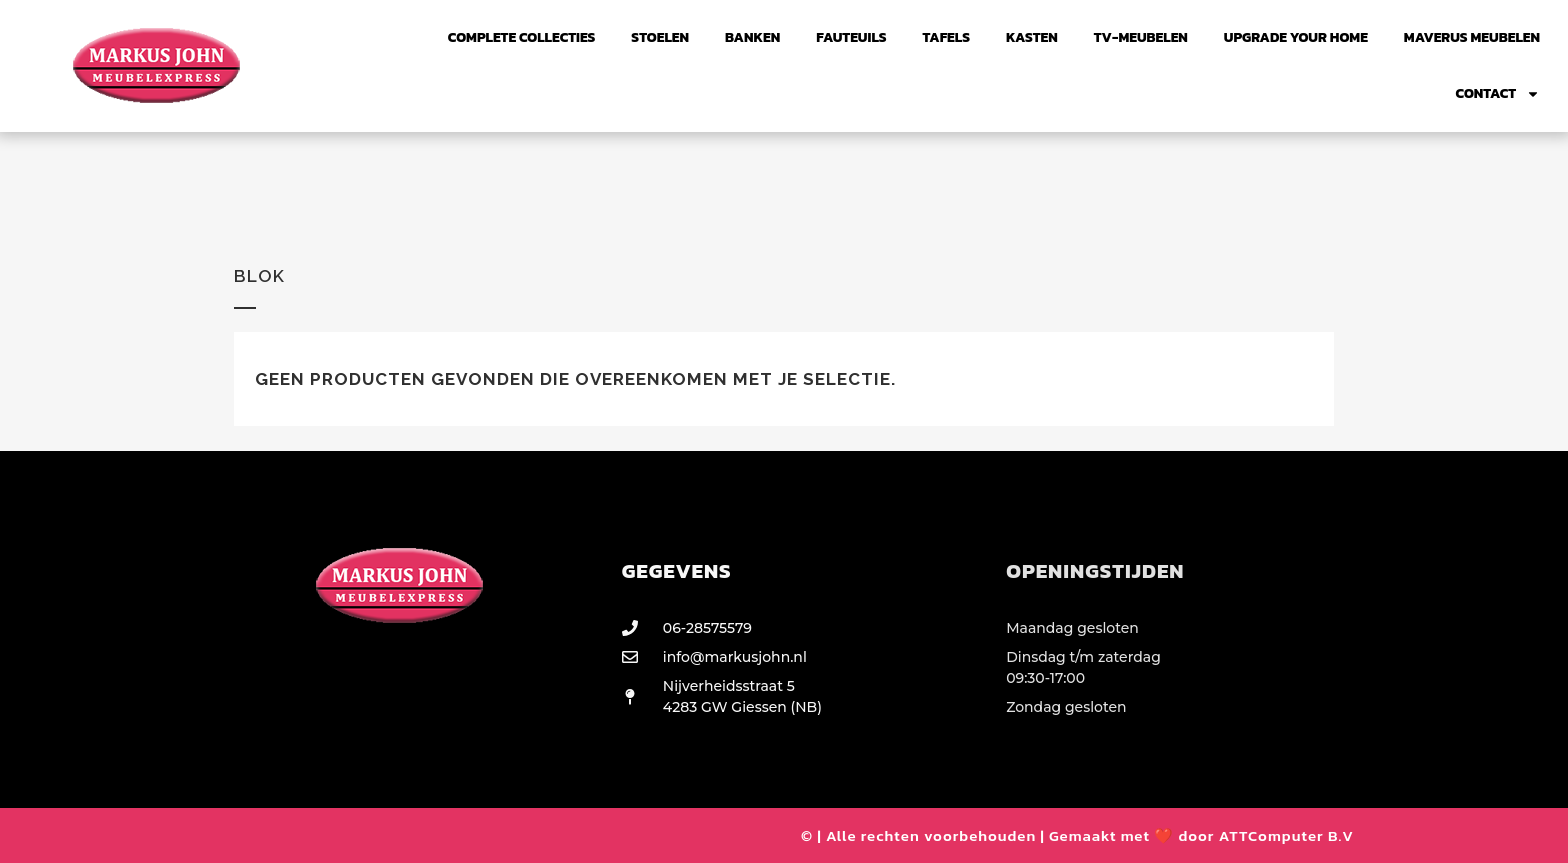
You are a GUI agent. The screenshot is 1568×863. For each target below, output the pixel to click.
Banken (752, 37)
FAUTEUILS (851, 37)
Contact (1498, 94)
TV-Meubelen (1141, 37)
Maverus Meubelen (1472, 37)
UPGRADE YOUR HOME (1296, 37)
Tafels (946, 37)
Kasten (1032, 37)
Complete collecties (522, 37)
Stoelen (660, 37)
